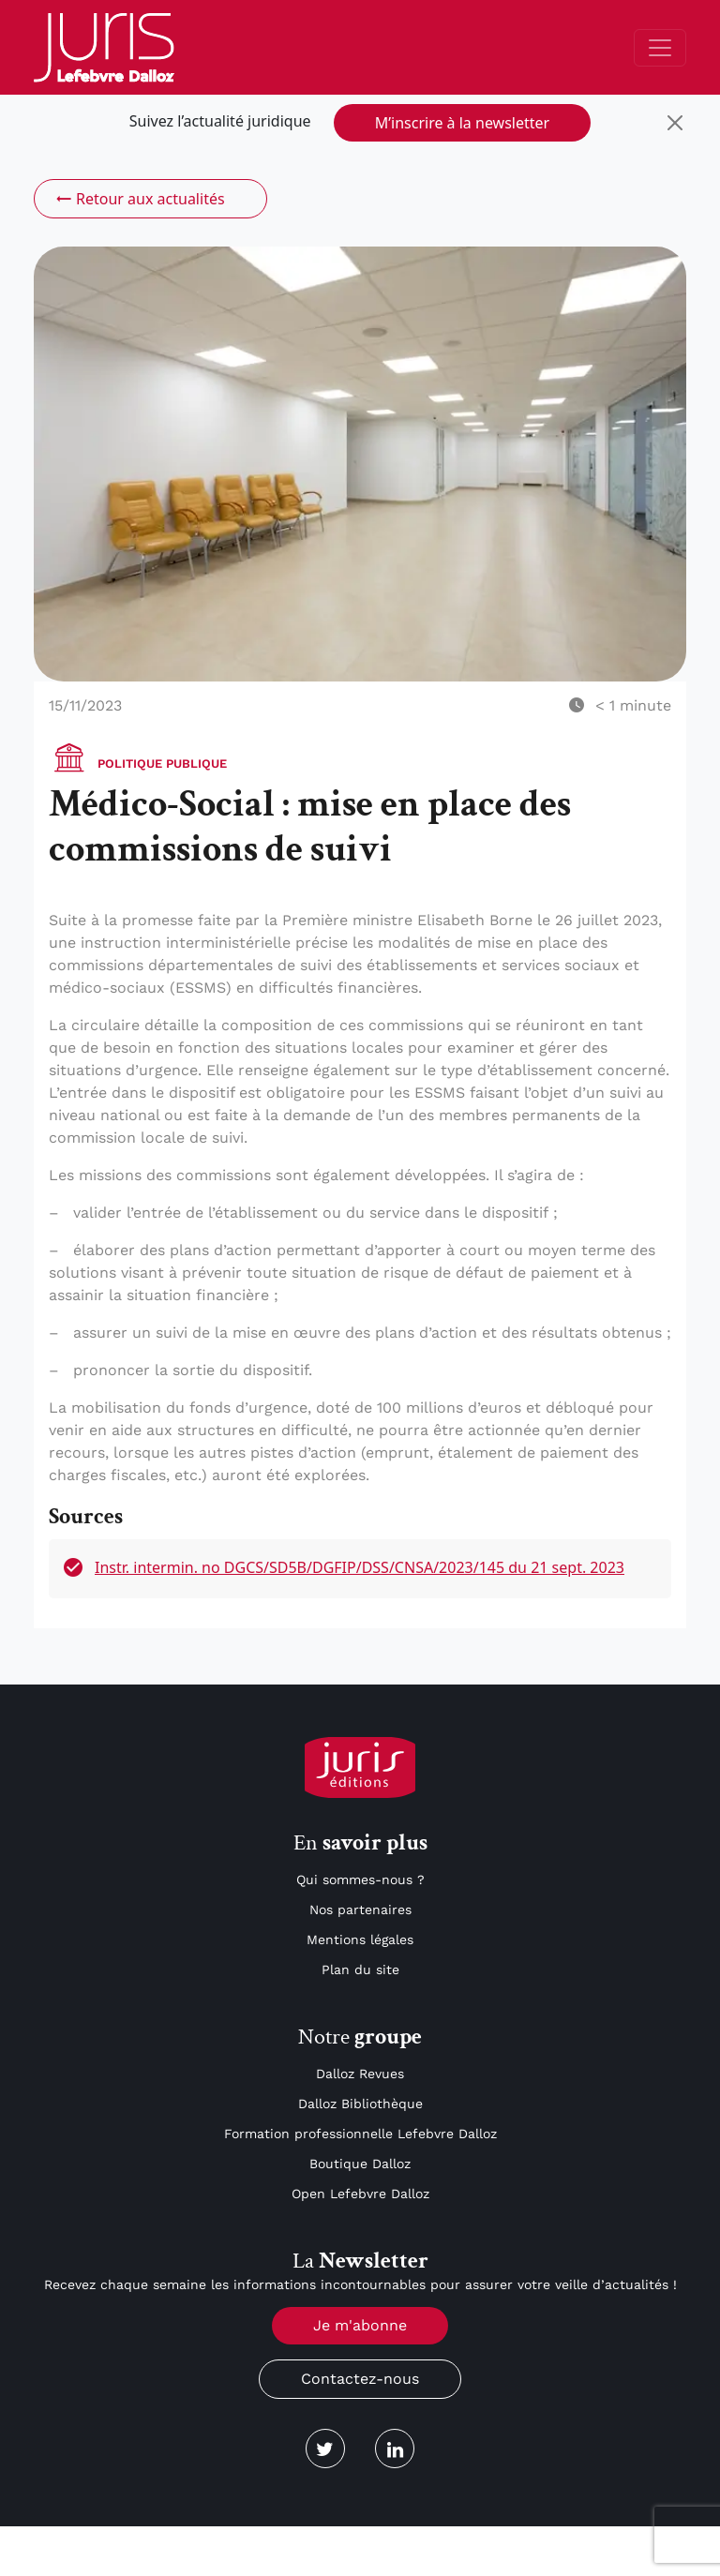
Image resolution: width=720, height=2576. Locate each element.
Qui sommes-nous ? (360, 1879)
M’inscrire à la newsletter (462, 122)
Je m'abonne (360, 2325)
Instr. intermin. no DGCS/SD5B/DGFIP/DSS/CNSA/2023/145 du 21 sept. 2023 (359, 1567)
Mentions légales (360, 1939)
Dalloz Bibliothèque (360, 2103)
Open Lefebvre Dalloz (360, 2193)
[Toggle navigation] (660, 48)
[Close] (675, 123)
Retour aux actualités (139, 198)
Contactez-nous (360, 2379)
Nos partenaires (360, 1909)
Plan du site (360, 1969)
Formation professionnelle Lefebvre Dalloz (360, 2133)
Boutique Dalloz (360, 2163)
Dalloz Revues (360, 2073)
